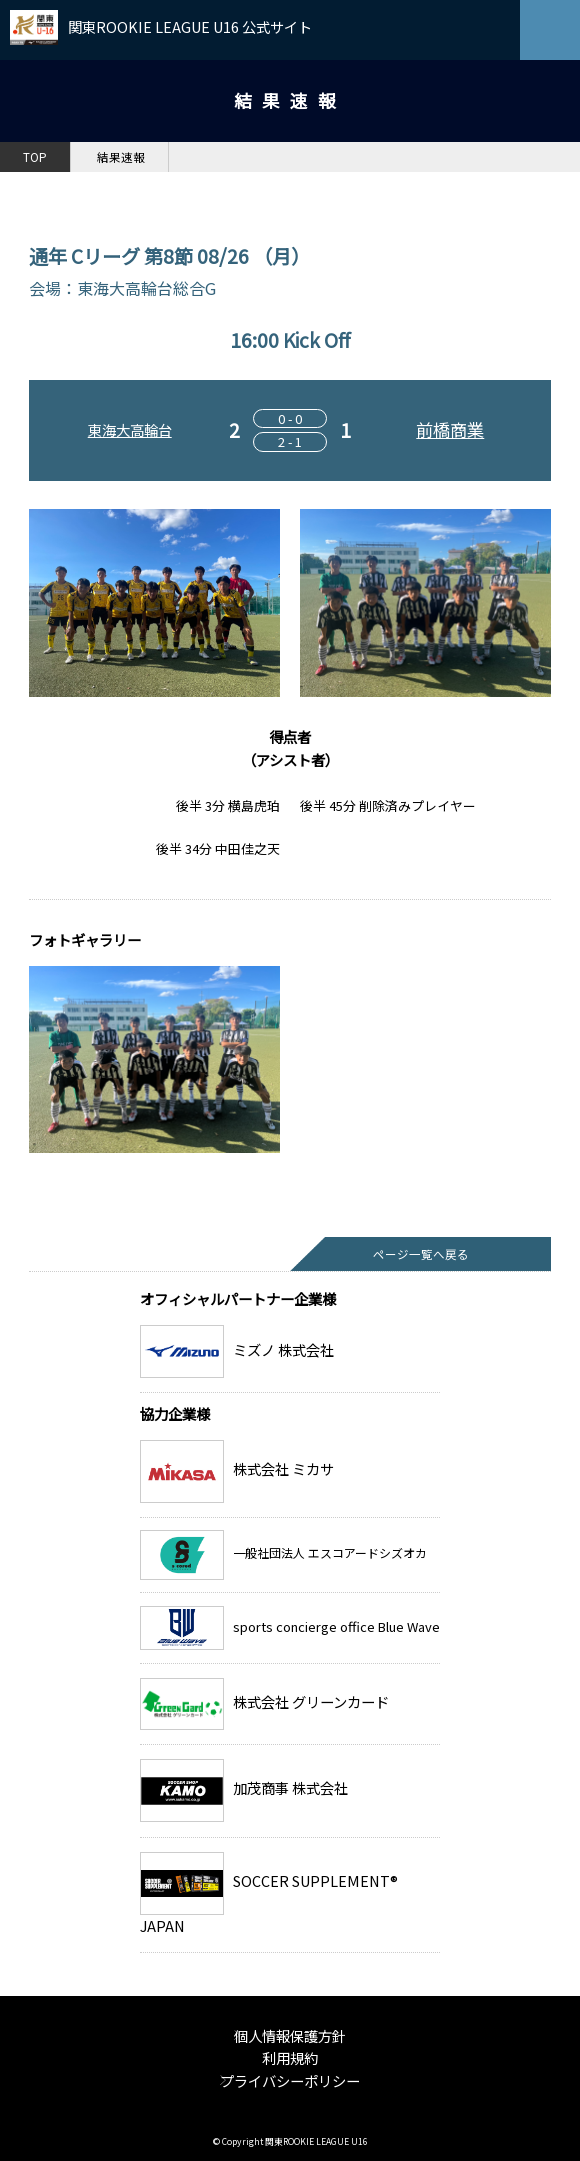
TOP (35, 157)
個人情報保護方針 (290, 2035)
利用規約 (290, 2057)
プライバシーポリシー (290, 2080)
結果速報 (121, 157)
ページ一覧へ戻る (421, 1254)
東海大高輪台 (130, 429)
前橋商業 (450, 429)
